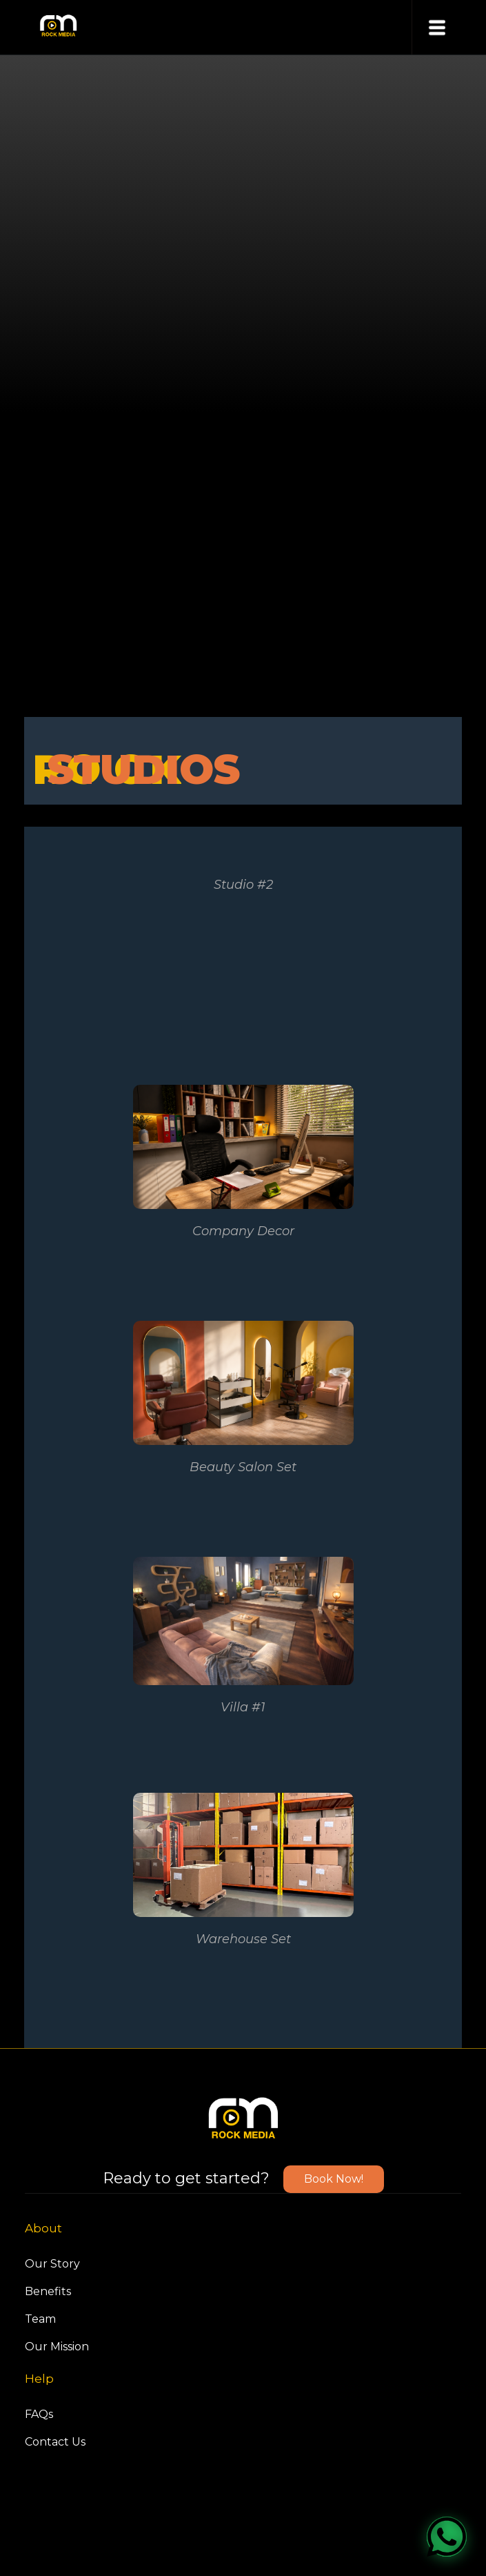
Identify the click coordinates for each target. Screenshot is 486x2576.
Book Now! (333, 2178)
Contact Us (55, 2441)
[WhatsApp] (447, 2537)
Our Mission (57, 2346)
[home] (54, 27)
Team (40, 2319)
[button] (437, 27)
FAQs (39, 2414)
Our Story (52, 2263)
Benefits (48, 2291)
